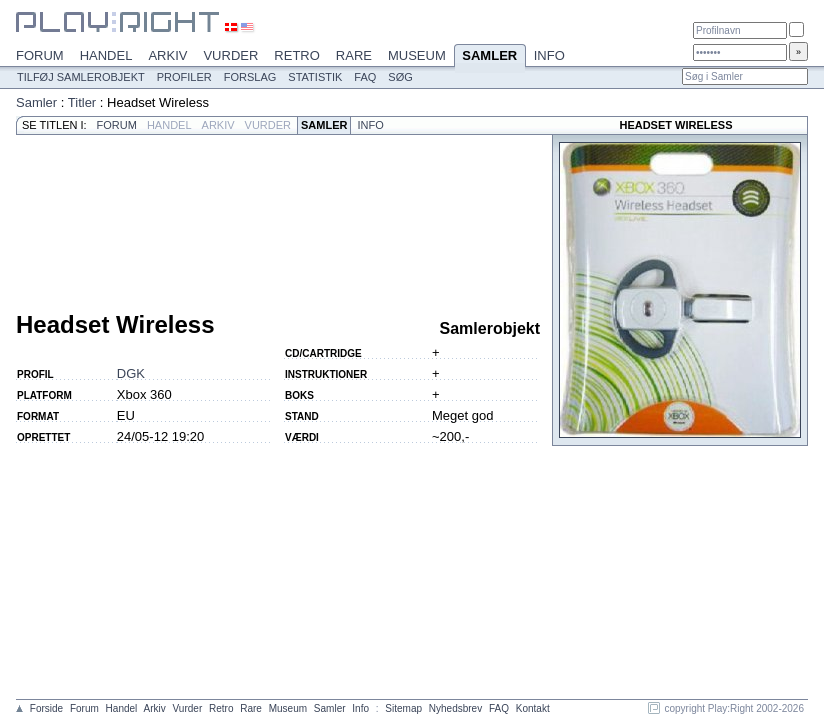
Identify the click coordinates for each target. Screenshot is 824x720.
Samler (490, 57)
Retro (297, 55)
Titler (82, 102)
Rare (354, 55)
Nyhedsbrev (455, 708)
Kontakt (533, 708)
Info (549, 55)
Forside (46, 708)
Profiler (184, 77)
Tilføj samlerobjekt (81, 77)
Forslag (250, 77)
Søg (400, 77)
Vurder (230, 55)
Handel (106, 55)
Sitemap (403, 708)
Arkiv (167, 55)
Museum (417, 55)
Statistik (315, 77)
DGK (131, 373)
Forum (40, 55)
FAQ (365, 77)
